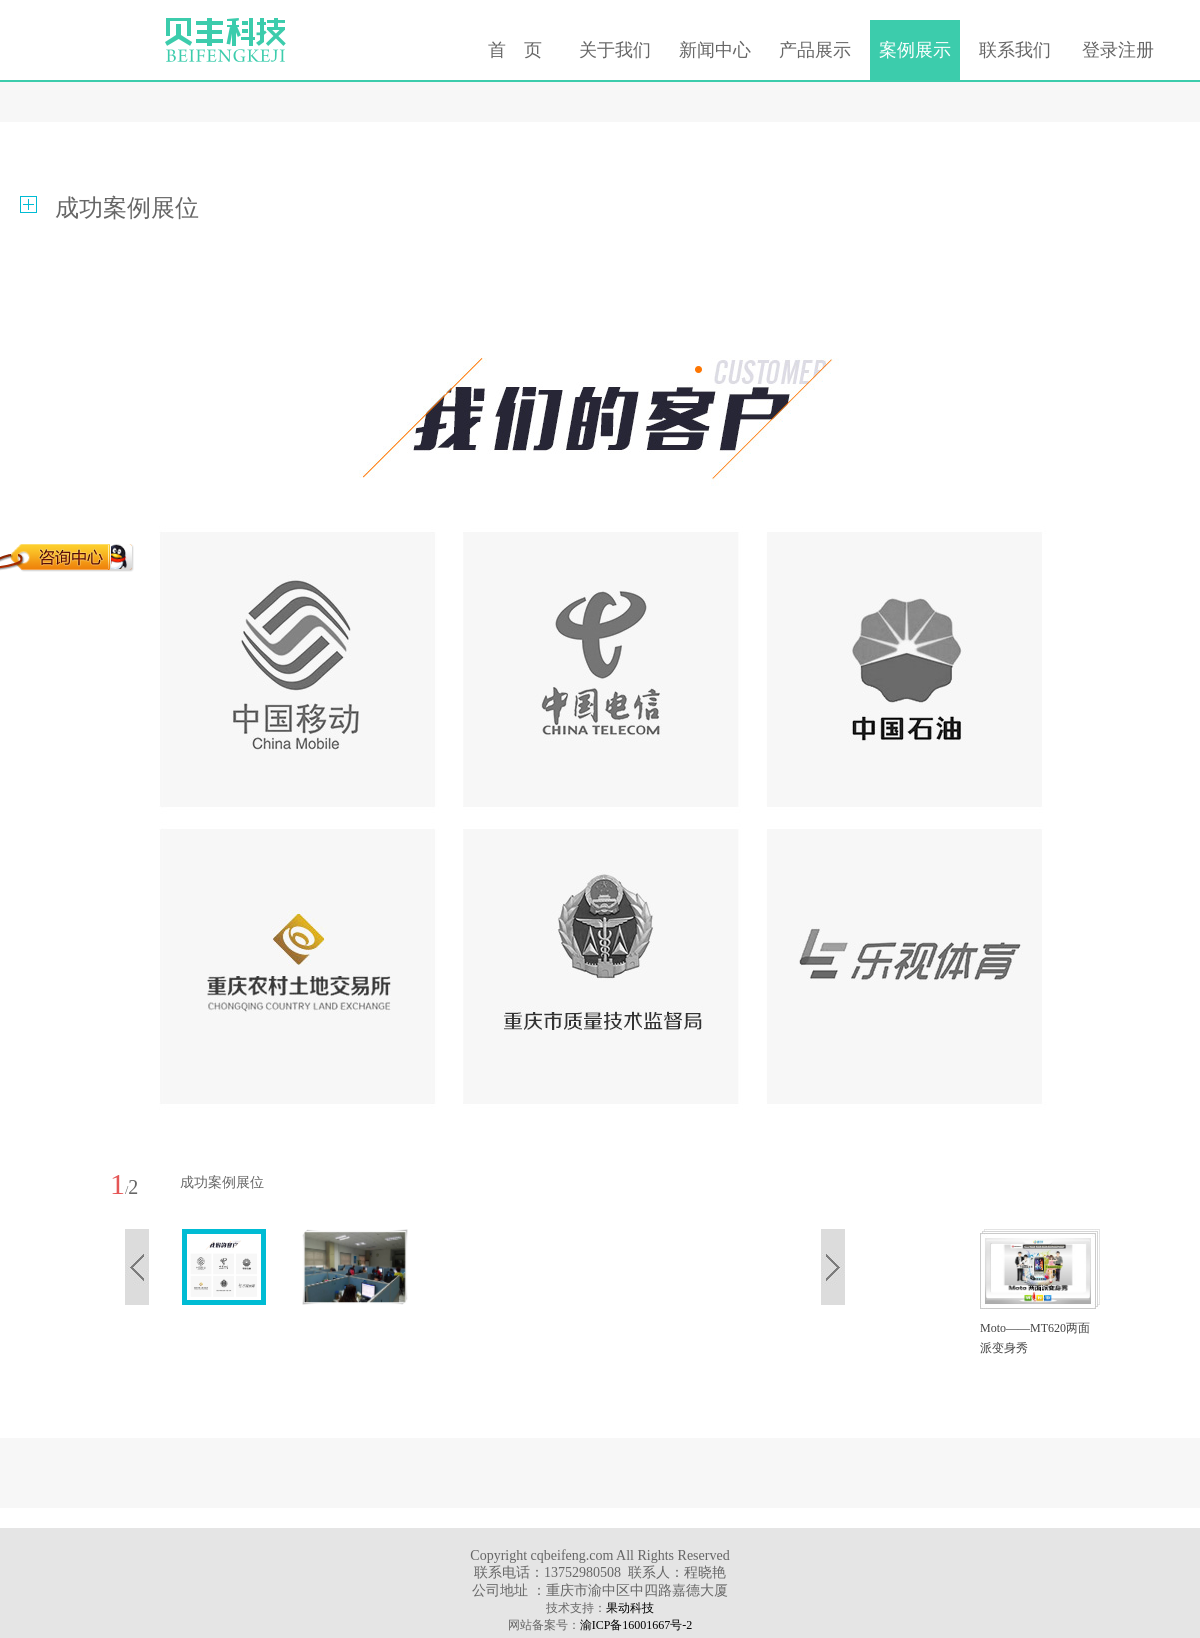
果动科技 (630, 1608)
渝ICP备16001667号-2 (636, 1625)
